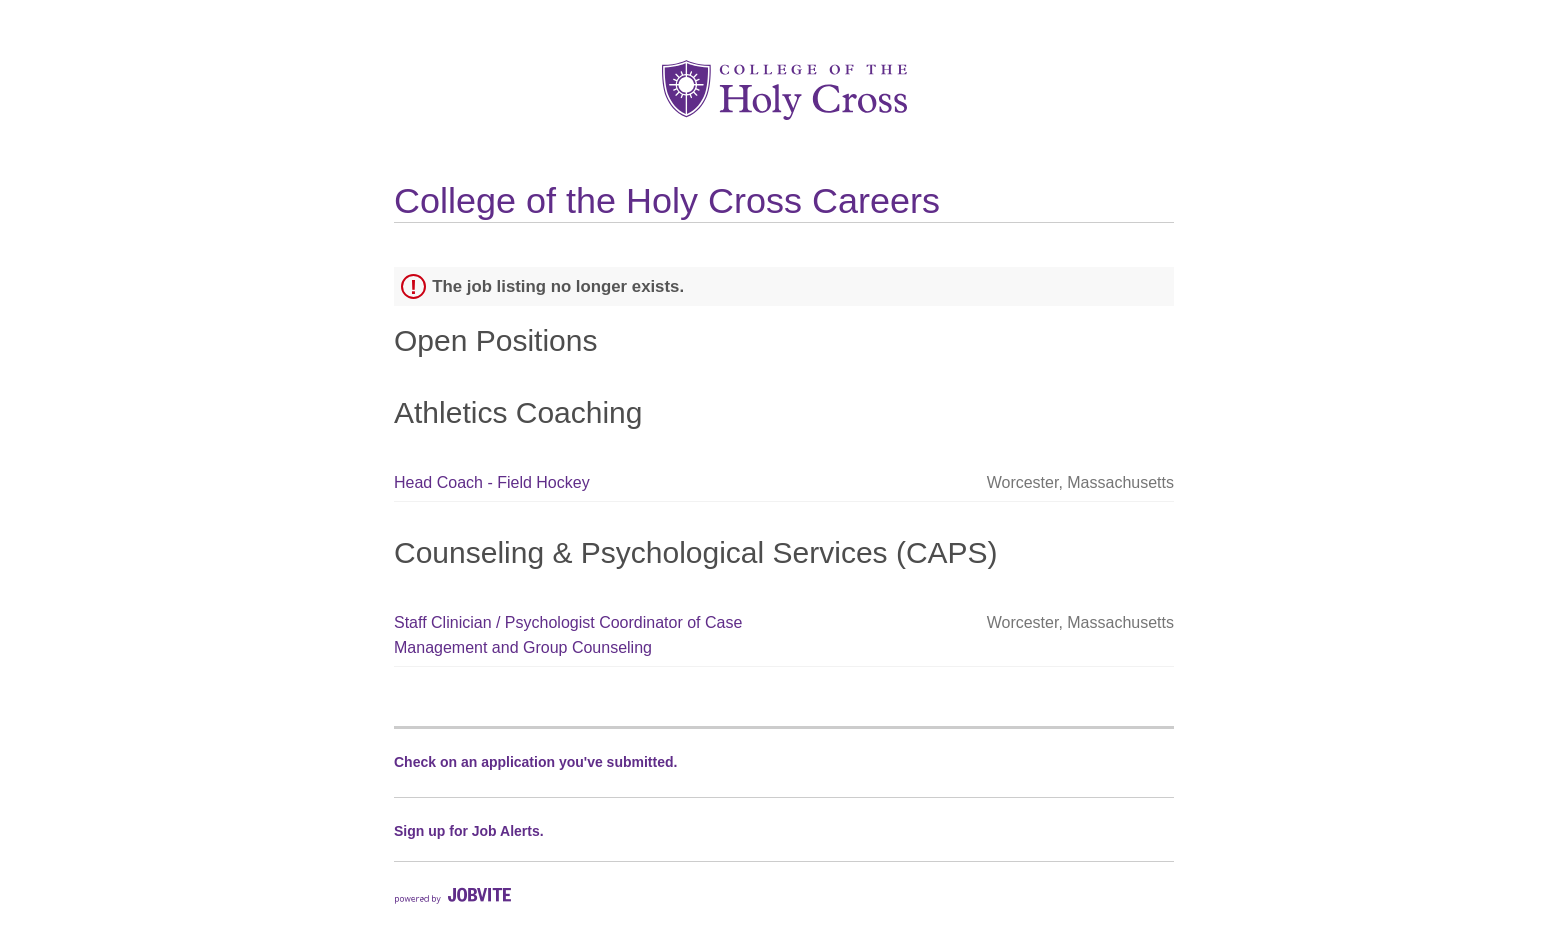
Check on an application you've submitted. (535, 762)
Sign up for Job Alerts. (469, 831)
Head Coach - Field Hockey (492, 482)
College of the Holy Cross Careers (667, 200)
